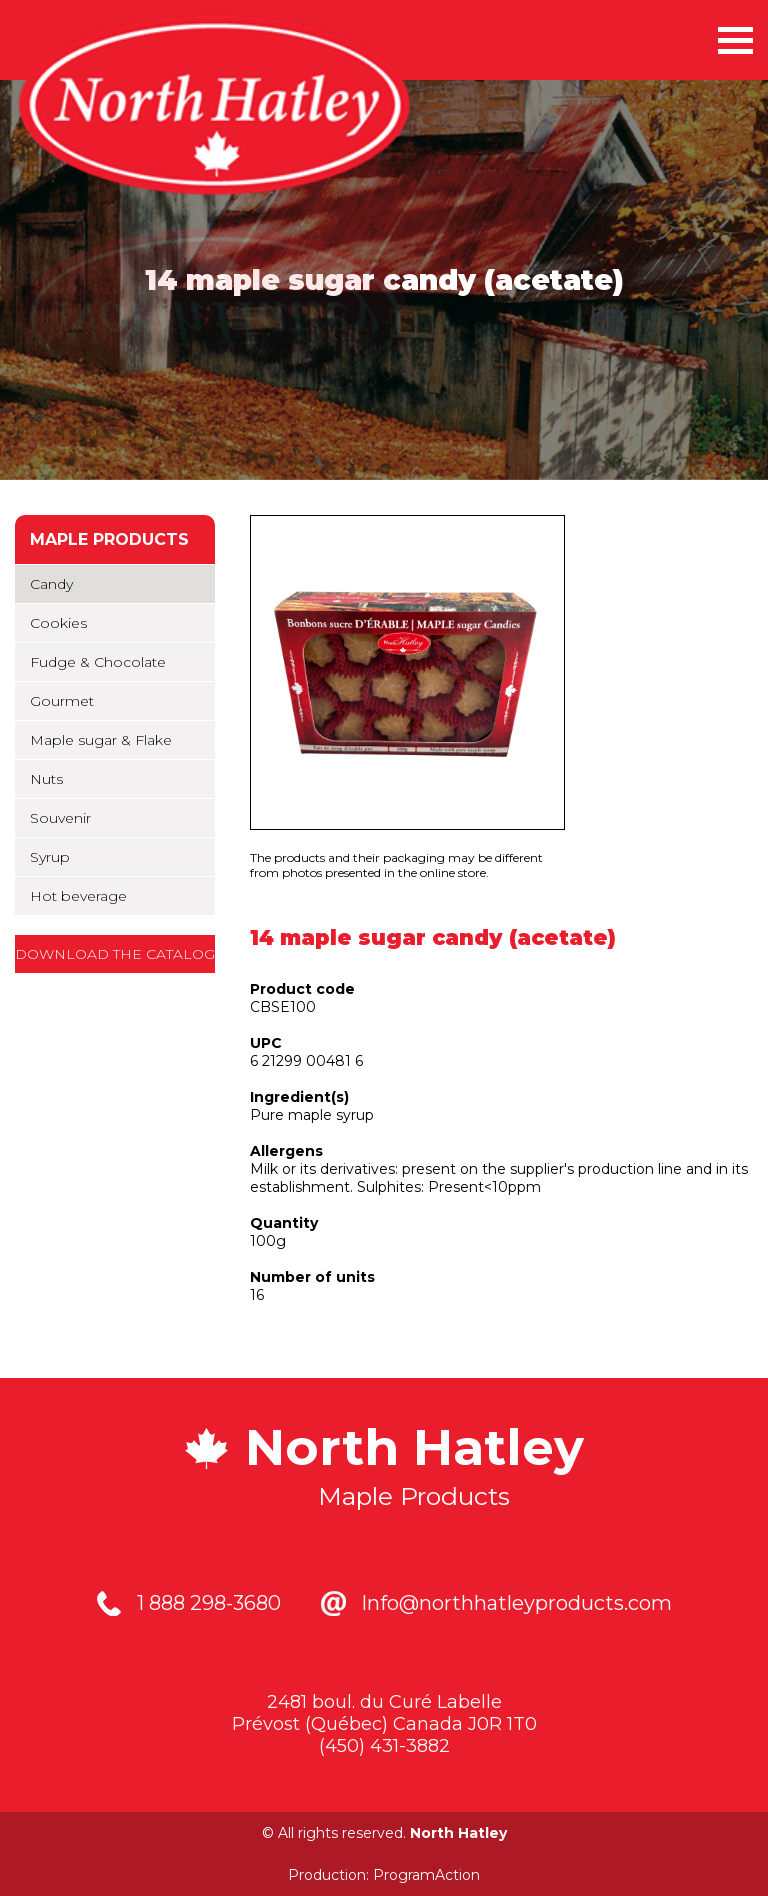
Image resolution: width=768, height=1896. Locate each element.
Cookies (58, 623)
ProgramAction (426, 1875)
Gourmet (62, 701)
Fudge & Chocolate (98, 662)
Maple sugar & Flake (101, 740)
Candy (51, 584)
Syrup (50, 857)
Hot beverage (78, 896)
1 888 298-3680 (209, 1603)
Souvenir (60, 818)
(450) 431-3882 (384, 1746)
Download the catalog (115, 954)
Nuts (46, 779)
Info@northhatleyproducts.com (516, 1603)
